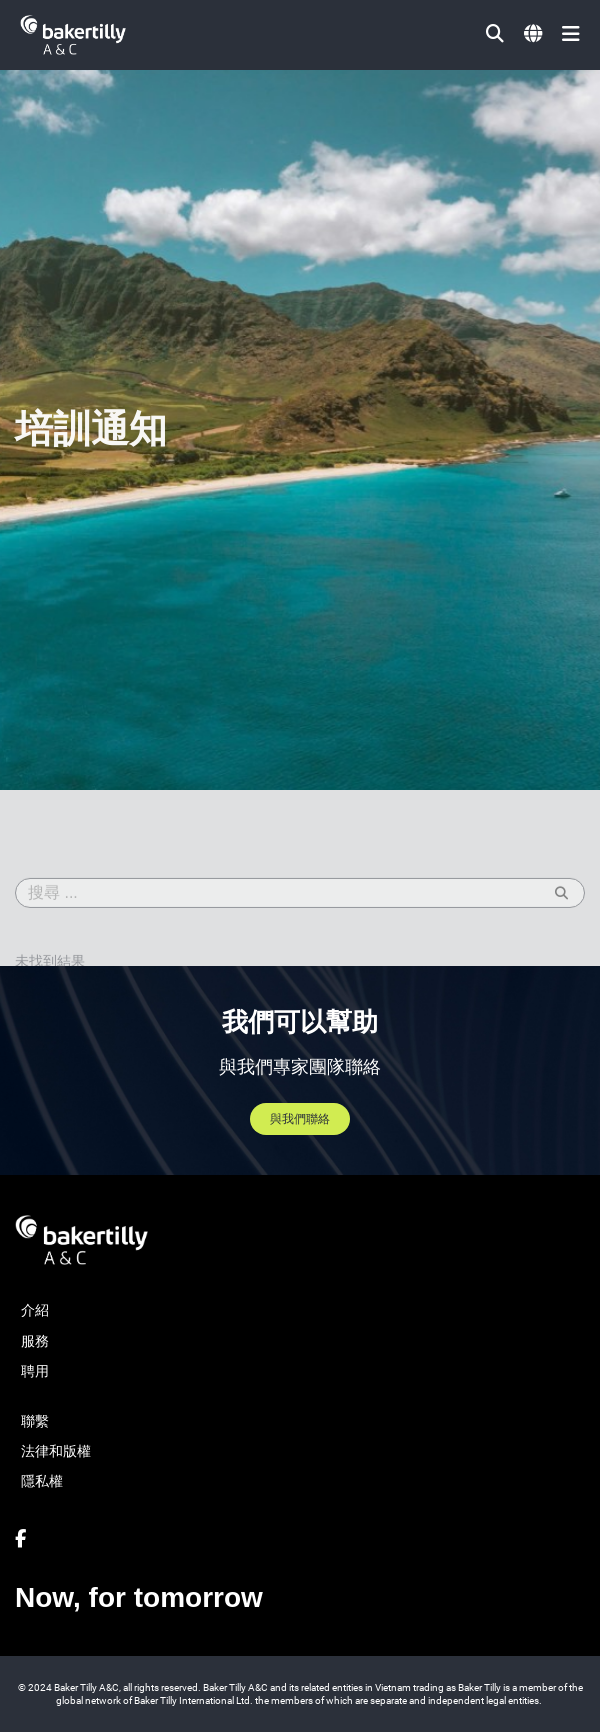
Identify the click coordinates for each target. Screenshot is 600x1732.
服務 (35, 1341)
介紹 (35, 1310)
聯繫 (35, 1421)
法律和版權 (56, 1451)
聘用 (35, 1371)
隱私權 (42, 1481)
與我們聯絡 (300, 1119)
